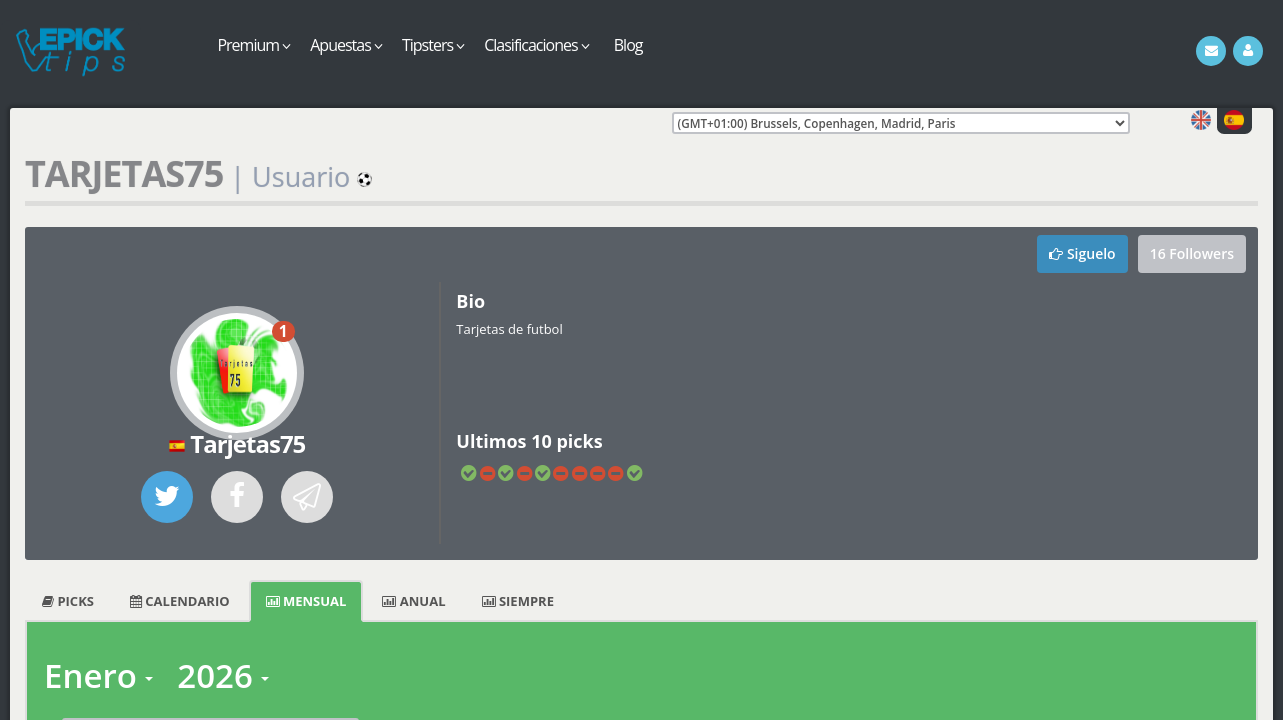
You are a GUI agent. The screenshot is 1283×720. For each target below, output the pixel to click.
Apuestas (346, 45)
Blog (628, 45)
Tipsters (433, 45)
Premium (253, 45)
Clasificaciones (536, 45)
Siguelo (1082, 253)
